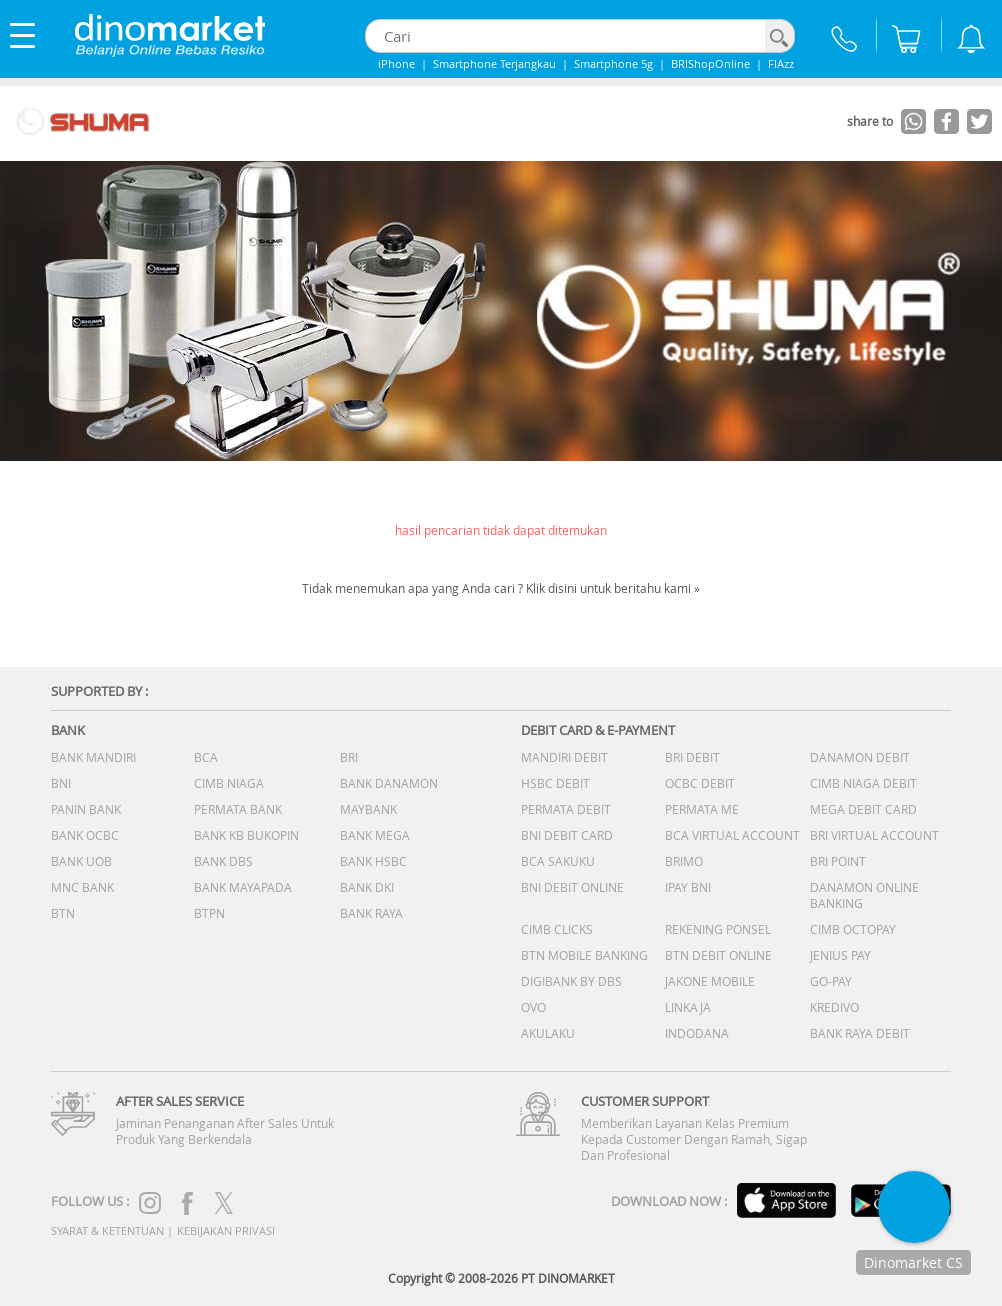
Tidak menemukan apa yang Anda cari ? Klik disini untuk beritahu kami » (501, 588)
